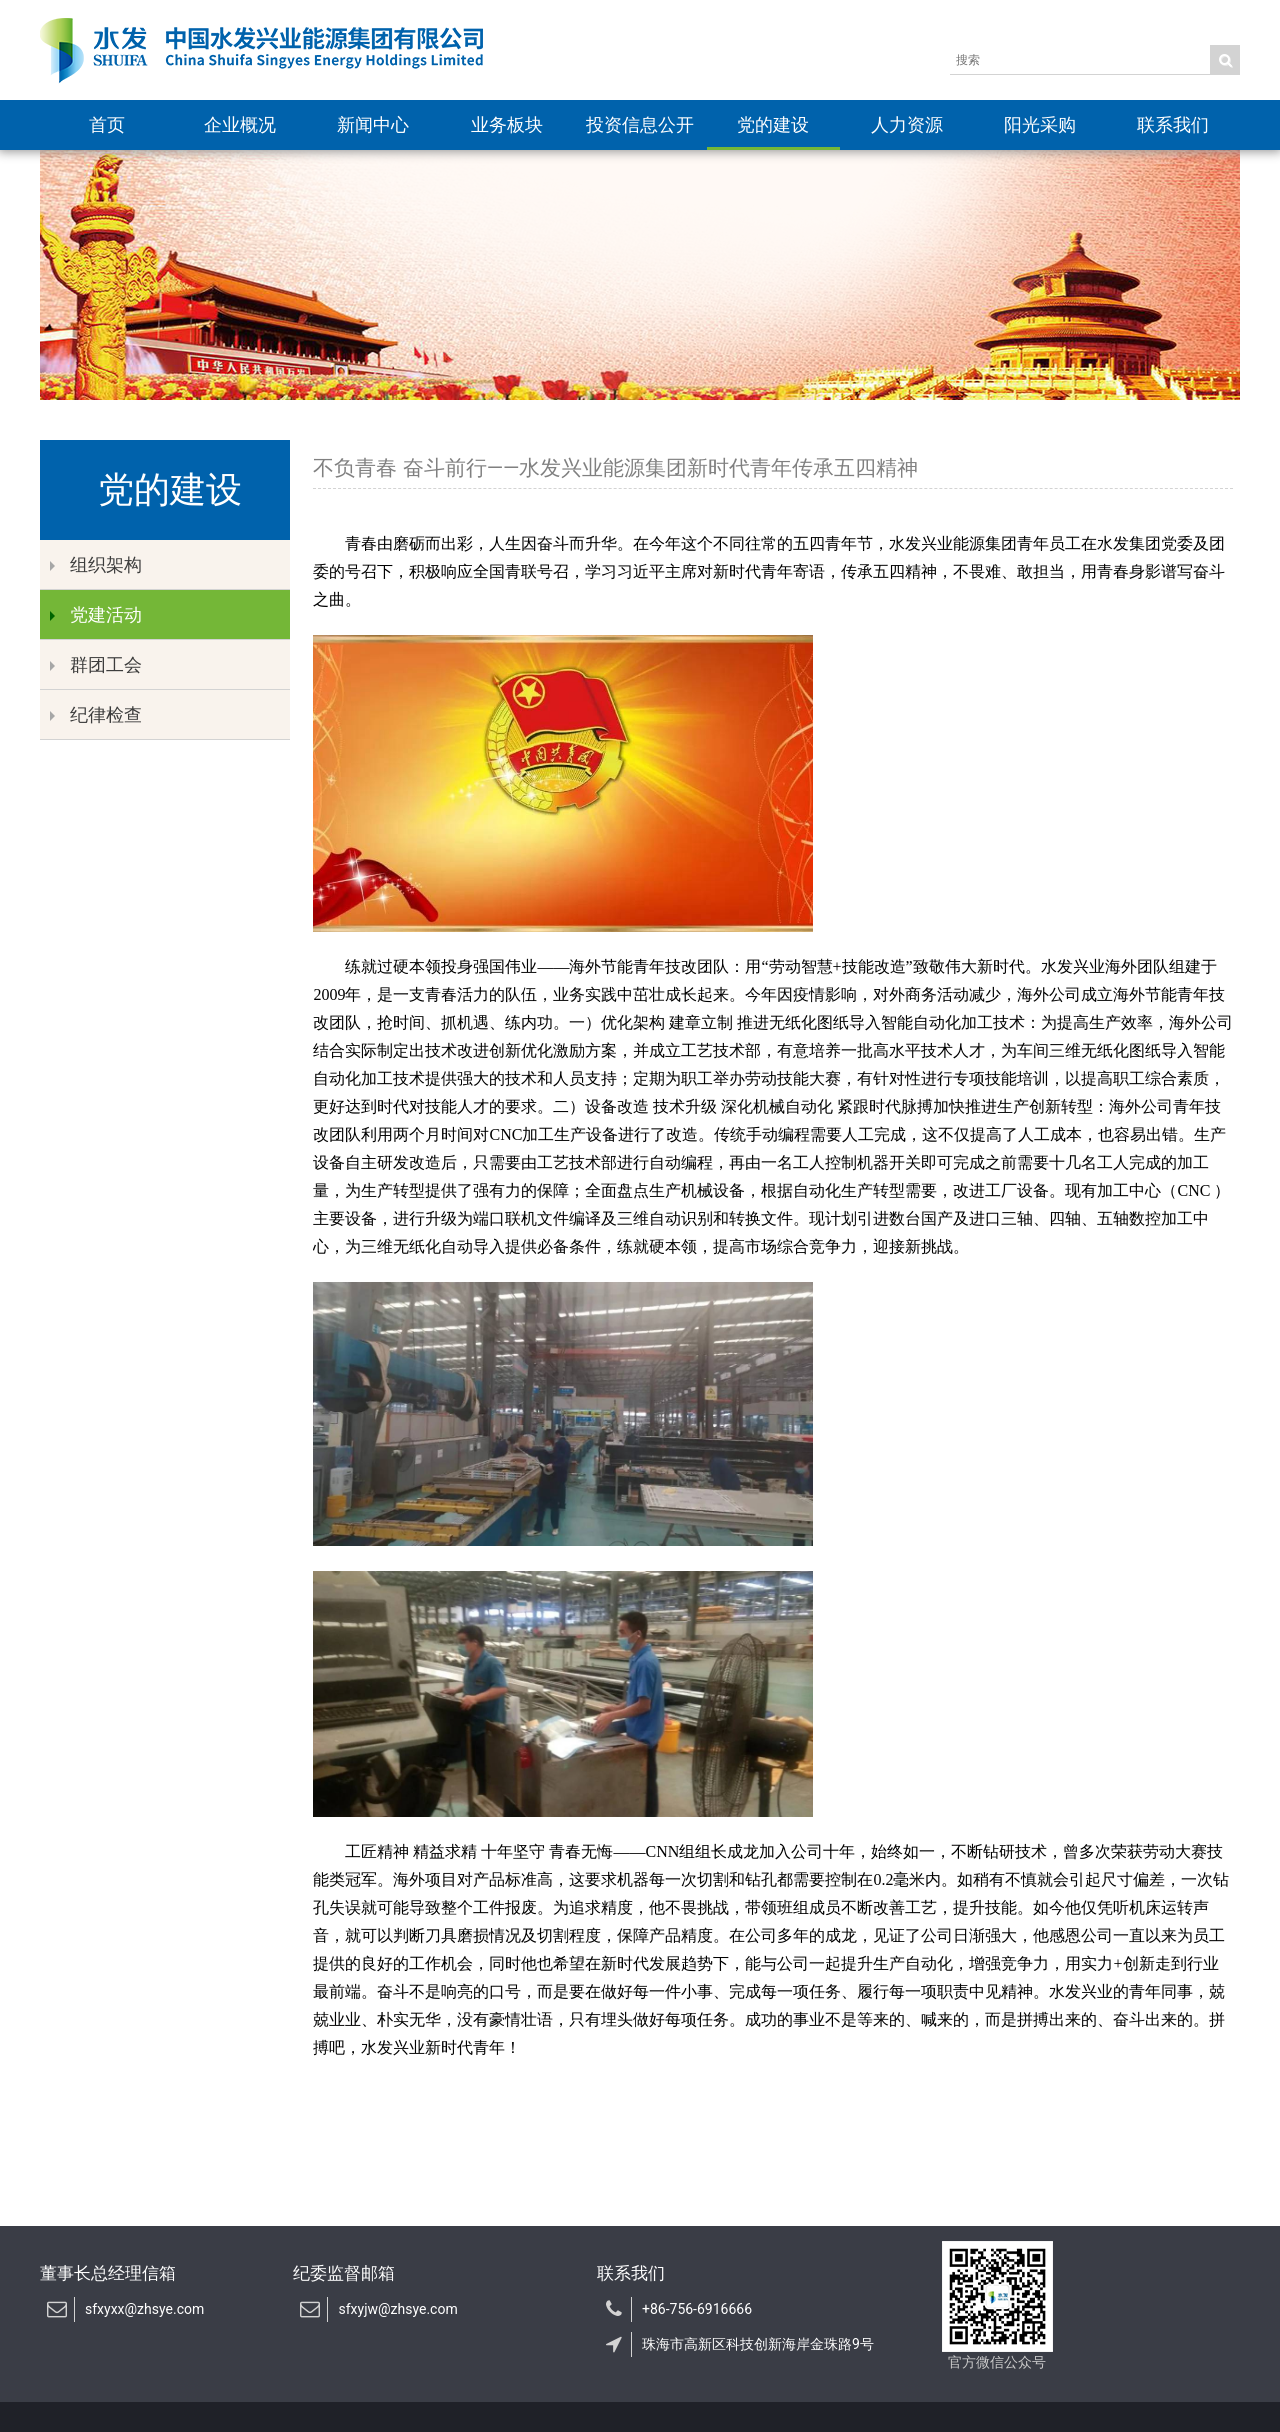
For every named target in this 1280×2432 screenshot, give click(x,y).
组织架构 (96, 564)
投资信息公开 (640, 124)
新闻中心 (373, 124)
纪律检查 (96, 714)
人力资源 (907, 124)
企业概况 (240, 124)
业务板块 (507, 124)
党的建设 (773, 124)
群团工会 (96, 664)
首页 (107, 124)
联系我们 (1173, 124)
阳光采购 (1040, 124)
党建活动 (96, 614)
